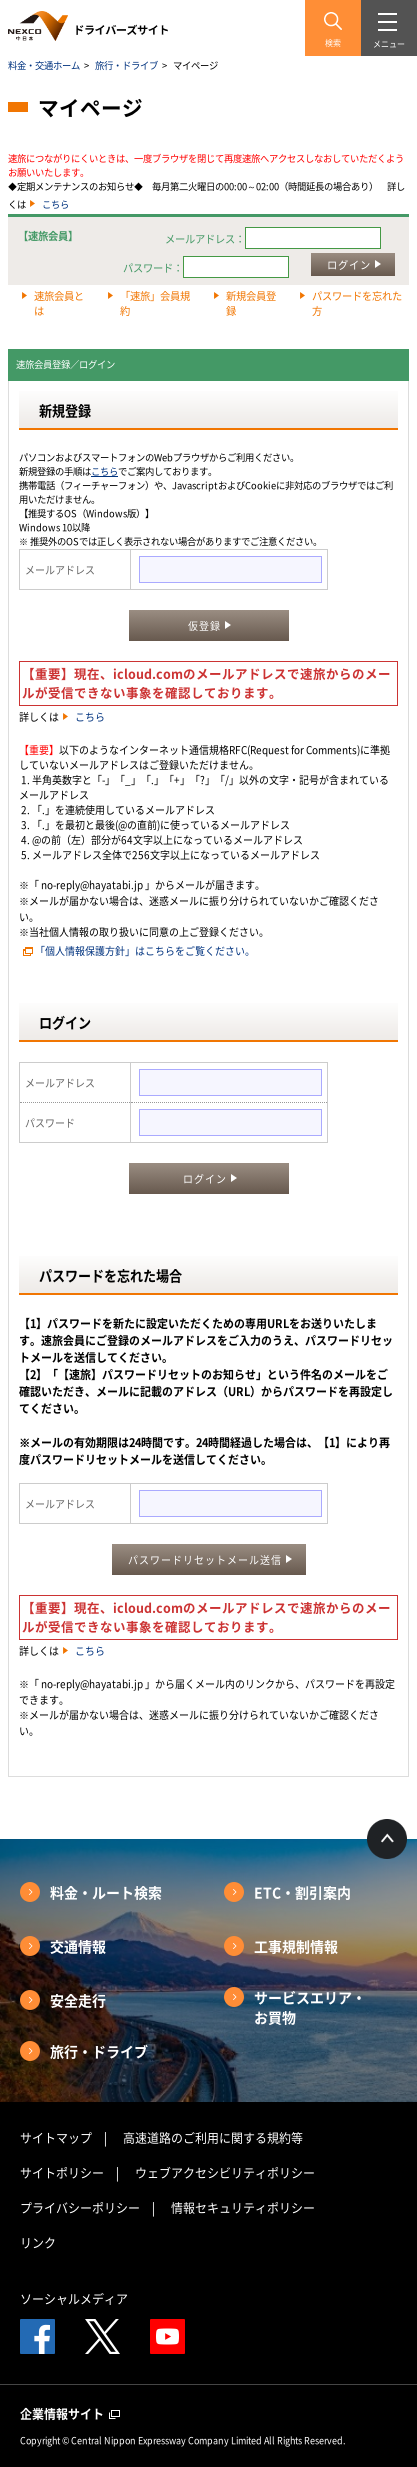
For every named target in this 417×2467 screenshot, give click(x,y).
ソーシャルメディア (74, 2299)
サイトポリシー (62, 2173)
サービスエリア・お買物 (310, 2007)
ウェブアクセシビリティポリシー (225, 2173)
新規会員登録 (251, 303)
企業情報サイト (70, 2414)
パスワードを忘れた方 (357, 303)
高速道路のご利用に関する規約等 (213, 2138)
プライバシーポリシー (80, 2208)
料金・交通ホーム (44, 65)
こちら (55, 204)
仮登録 (204, 625)
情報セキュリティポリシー (243, 2208)
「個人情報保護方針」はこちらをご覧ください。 (145, 950)
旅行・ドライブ (126, 65)
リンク (38, 2243)
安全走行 (78, 2000)
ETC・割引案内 (302, 1892)
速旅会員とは (59, 303)
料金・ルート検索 (106, 1892)
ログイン (349, 264)
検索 (333, 43)
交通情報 (78, 1946)
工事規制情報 (296, 1946)
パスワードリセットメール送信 (205, 1559)
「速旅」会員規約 (155, 303)
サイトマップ (56, 2138)
